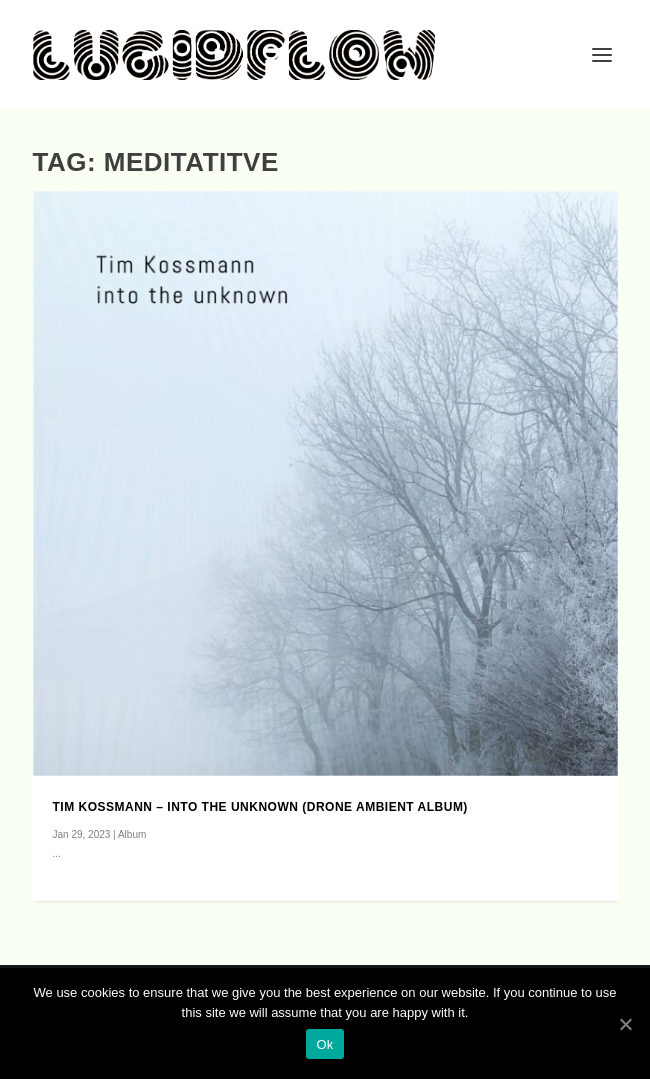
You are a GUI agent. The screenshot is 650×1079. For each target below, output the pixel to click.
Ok (324, 1044)
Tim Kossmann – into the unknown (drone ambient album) (260, 807)
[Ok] (625, 1024)
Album (132, 834)
